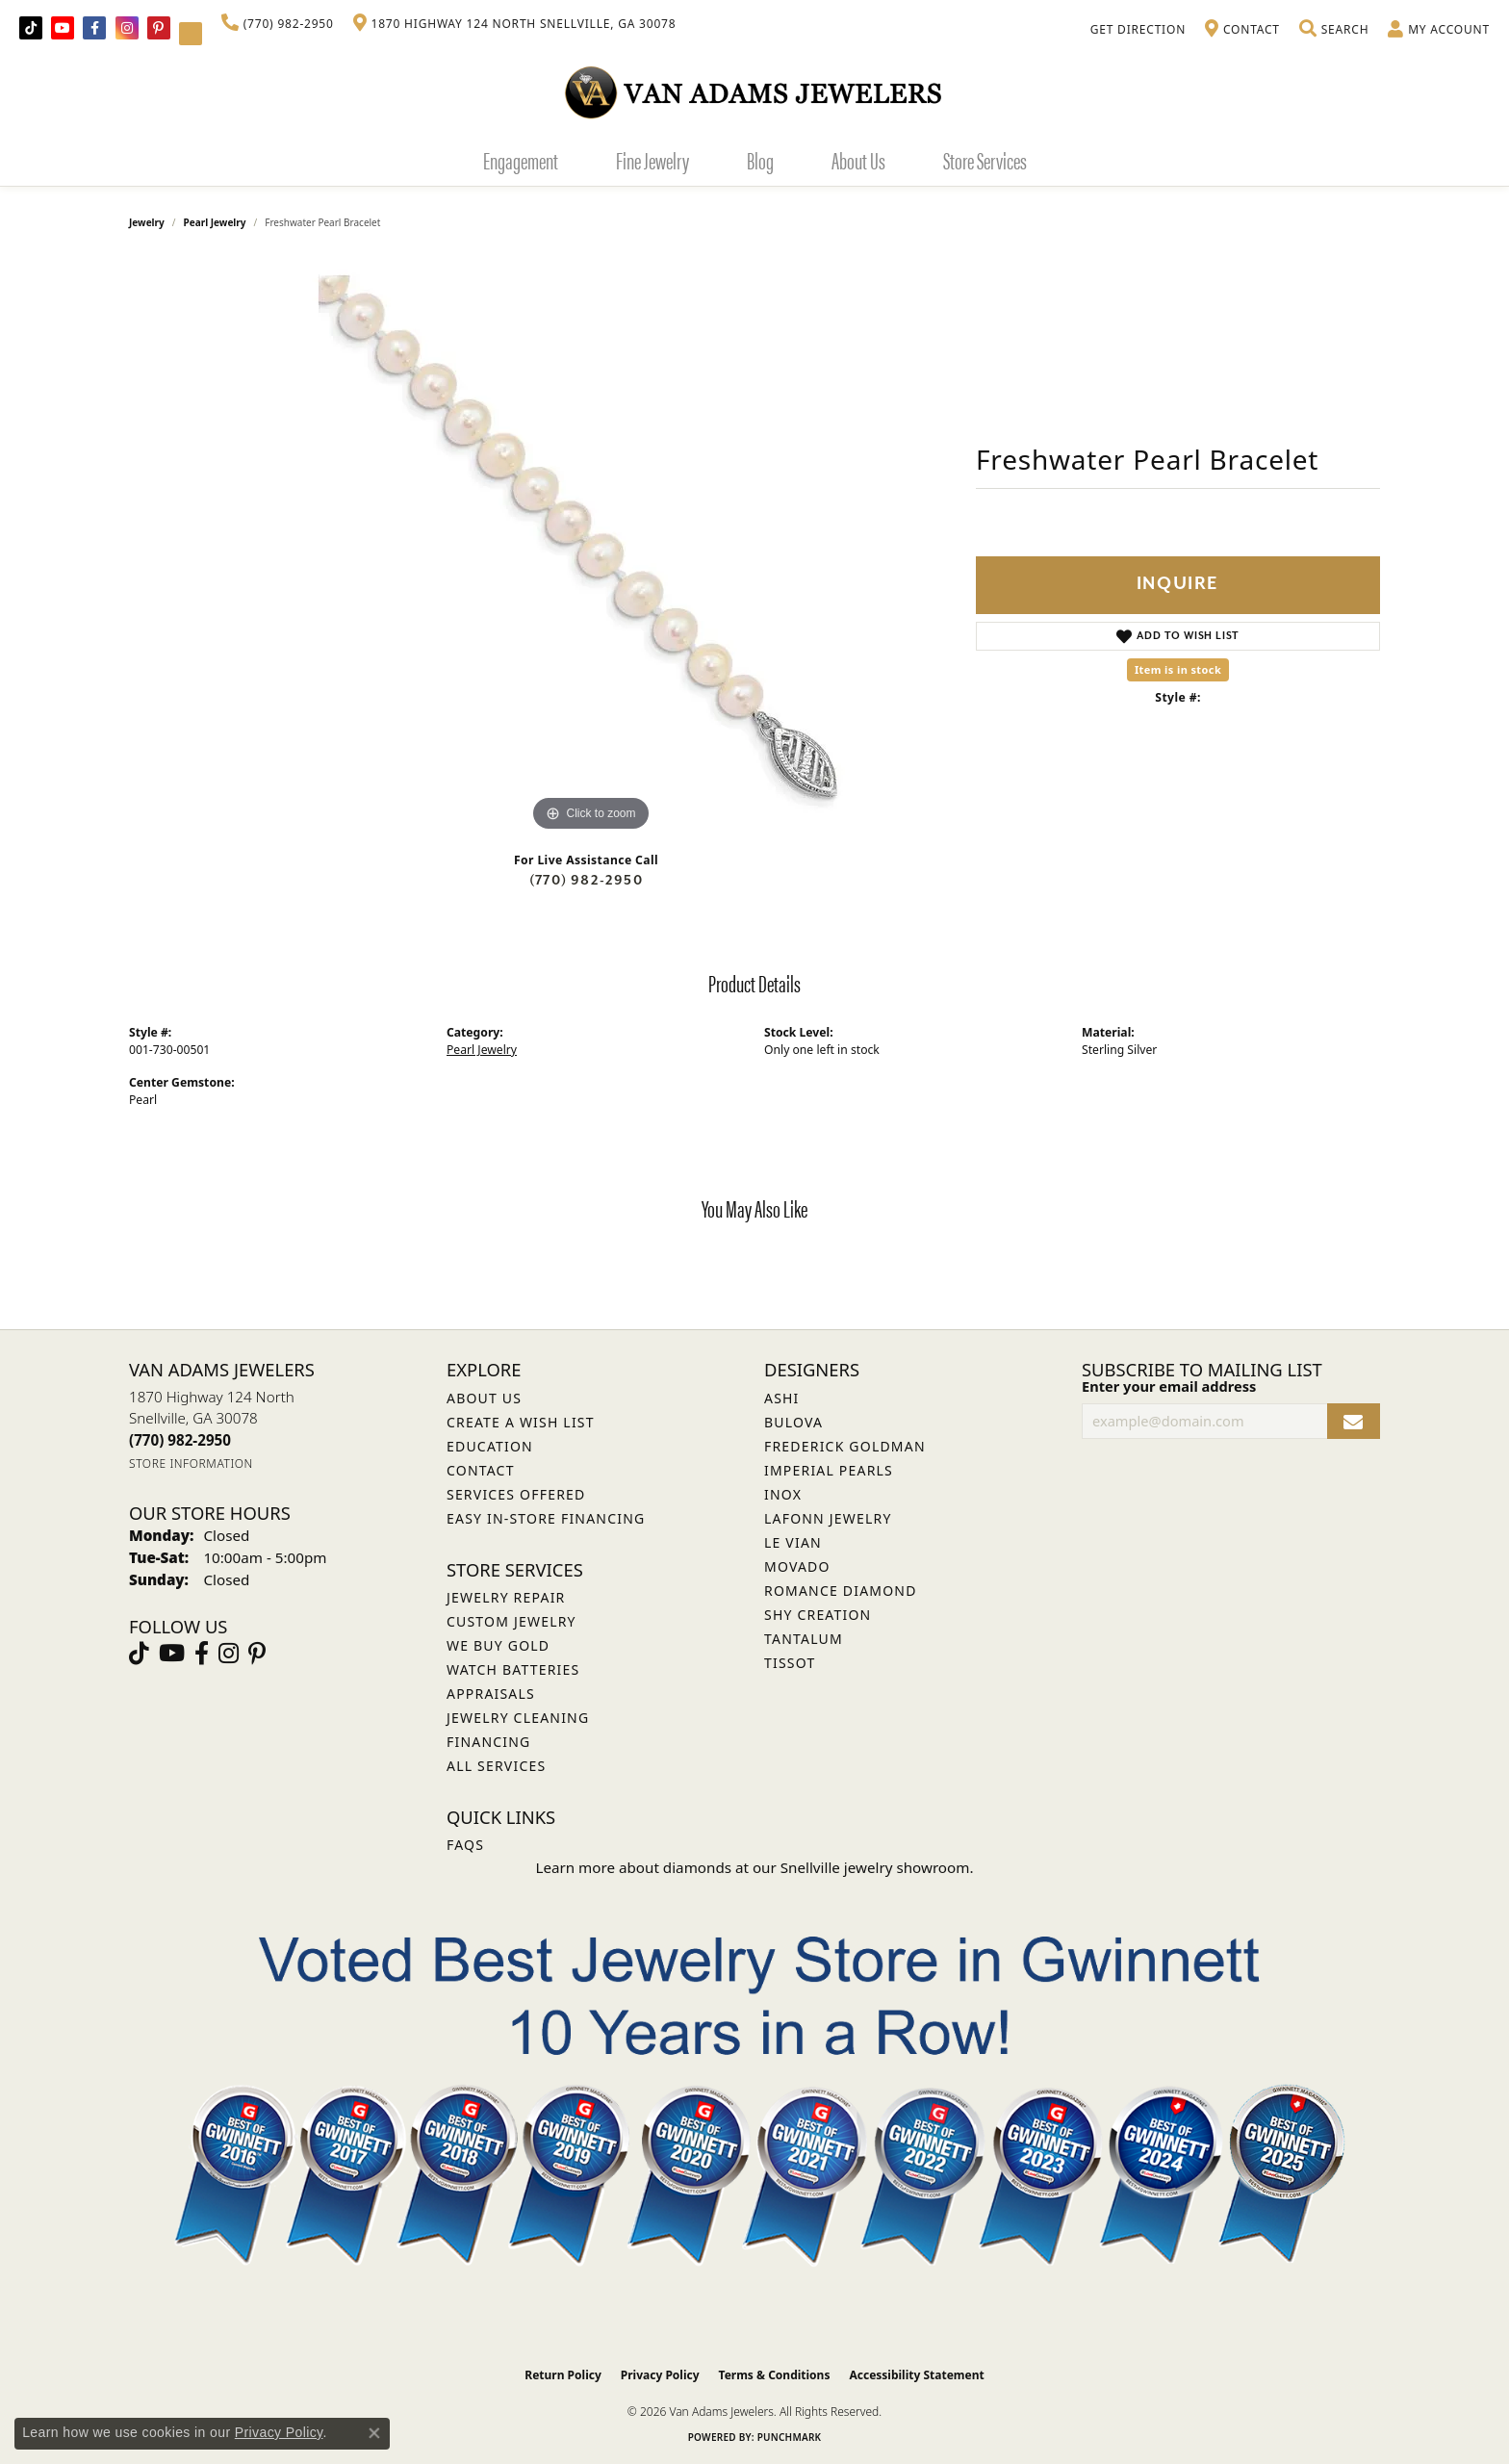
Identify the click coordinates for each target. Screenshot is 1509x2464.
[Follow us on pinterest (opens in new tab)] (158, 27)
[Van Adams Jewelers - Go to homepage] (754, 92)
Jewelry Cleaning (518, 1717)
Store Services (985, 159)
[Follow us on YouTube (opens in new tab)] (62, 27)
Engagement (520, 159)
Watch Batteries (513, 1669)
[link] (277, 24)
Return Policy (562, 2375)
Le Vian (793, 1542)
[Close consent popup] (374, 2433)
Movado (797, 1566)
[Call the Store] (180, 1440)
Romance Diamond (840, 1590)
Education (490, 1446)
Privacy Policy (660, 2375)
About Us (858, 159)
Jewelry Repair (506, 1597)
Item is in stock (1178, 669)
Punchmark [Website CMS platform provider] (789, 2437)
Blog (760, 159)
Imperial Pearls (828, 1470)
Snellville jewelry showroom (875, 1867)
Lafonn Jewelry (828, 1518)
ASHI (782, 1398)
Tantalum (803, 1639)
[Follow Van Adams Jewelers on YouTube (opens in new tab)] (190, 33)
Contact (481, 1470)
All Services (496, 1766)
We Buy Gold (498, 1645)
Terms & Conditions (775, 2375)
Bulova (793, 1422)
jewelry (147, 222)
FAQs (465, 1844)
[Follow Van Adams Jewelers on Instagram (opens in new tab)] (127, 27)
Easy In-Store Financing (546, 1518)
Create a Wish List (521, 1422)
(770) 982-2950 (586, 880)
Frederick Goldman (845, 1446)
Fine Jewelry (652, 159)
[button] (1333, 29)
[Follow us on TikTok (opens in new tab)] (30, 27)
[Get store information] (191, 1463)
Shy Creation (817, 1614)
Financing (488, 1741)
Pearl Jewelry (215, 222)
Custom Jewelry (511, 1621)
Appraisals (491, 1693)
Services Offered (516, 1494)
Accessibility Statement (916, 2375)
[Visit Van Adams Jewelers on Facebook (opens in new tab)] (94, 27)
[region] (591, 547)
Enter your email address (1169, 1386)
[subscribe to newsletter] (1353, 1421)
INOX (783, 1494)
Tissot (789, 1663)
